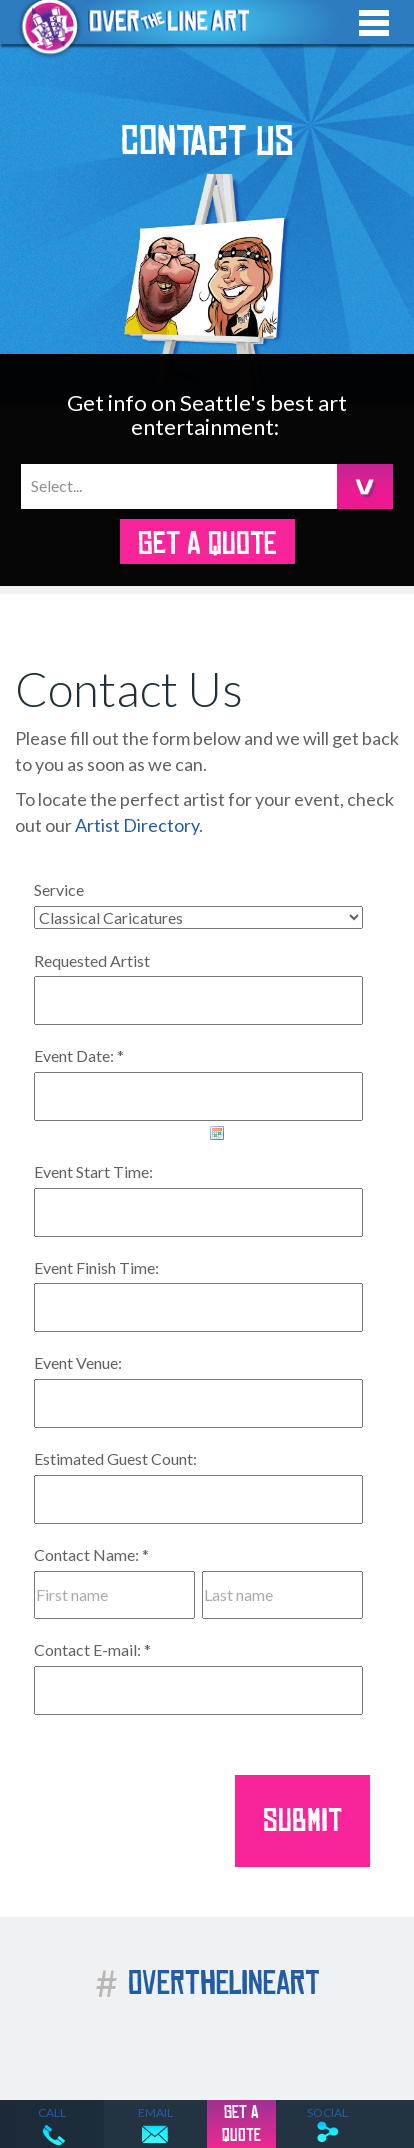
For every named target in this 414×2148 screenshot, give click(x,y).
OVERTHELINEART (207, 1983)
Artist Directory (137, 825)
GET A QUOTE (207, 544)
